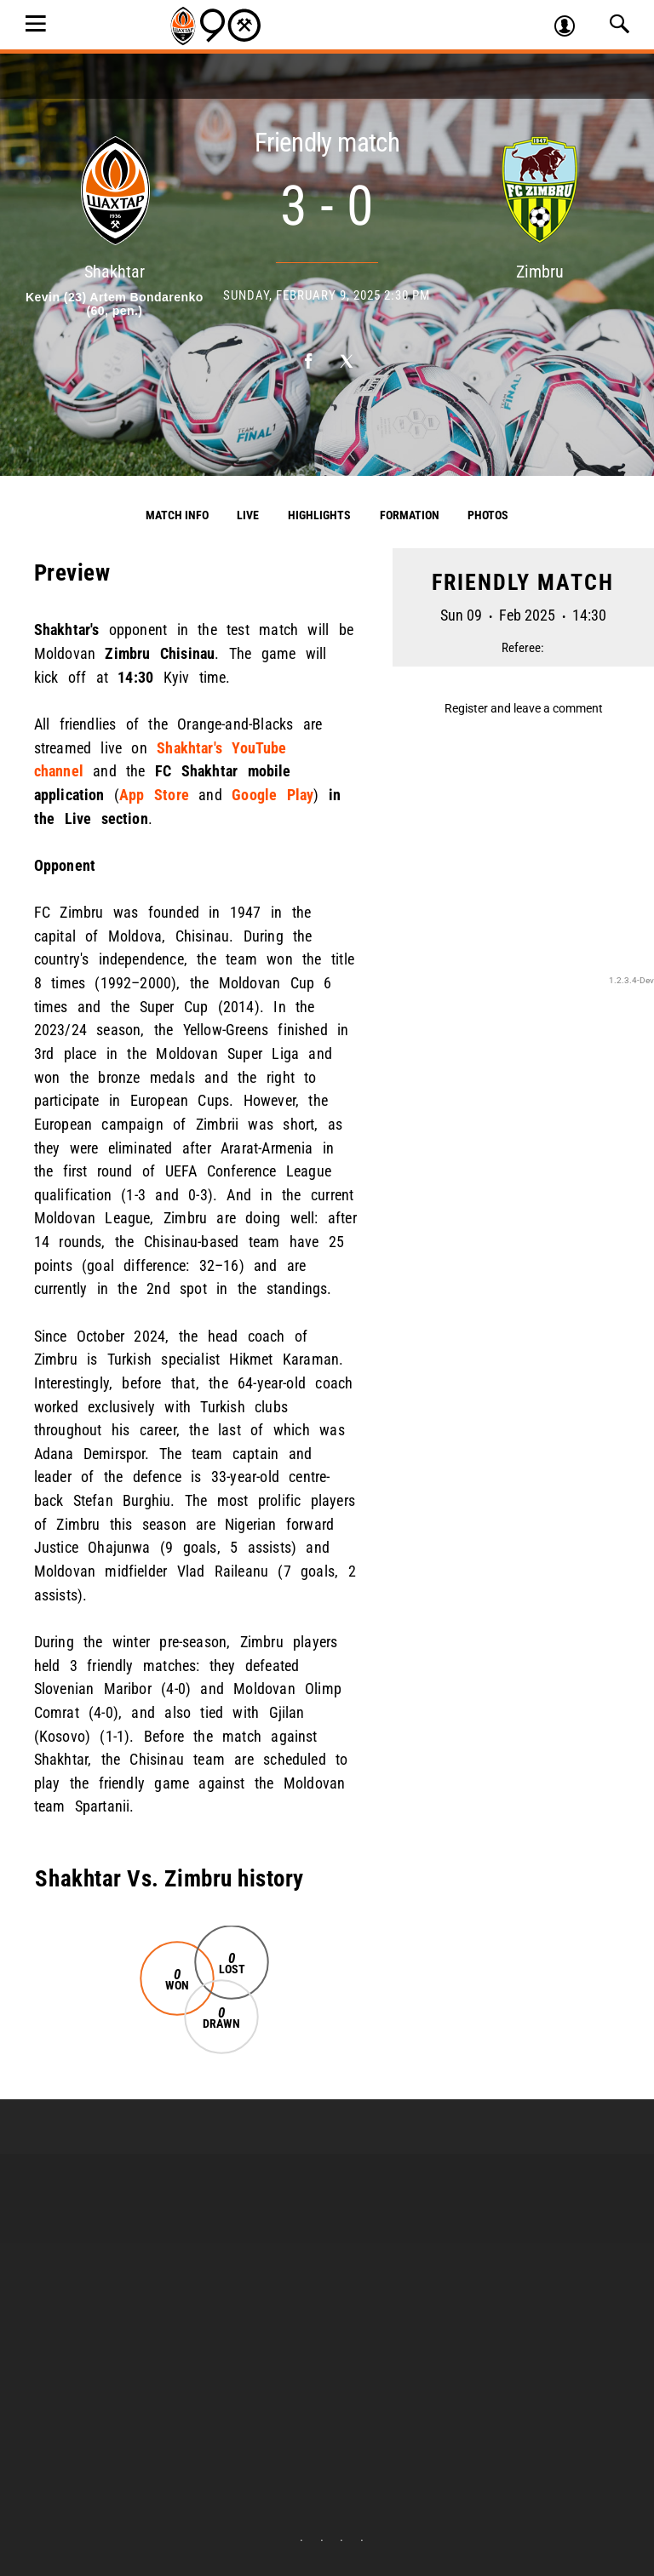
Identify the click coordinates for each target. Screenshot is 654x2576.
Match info (177, 515)
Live (248, 515)
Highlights (319, 515)
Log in (572, 28)
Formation (409, 515)
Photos (488, 515)
